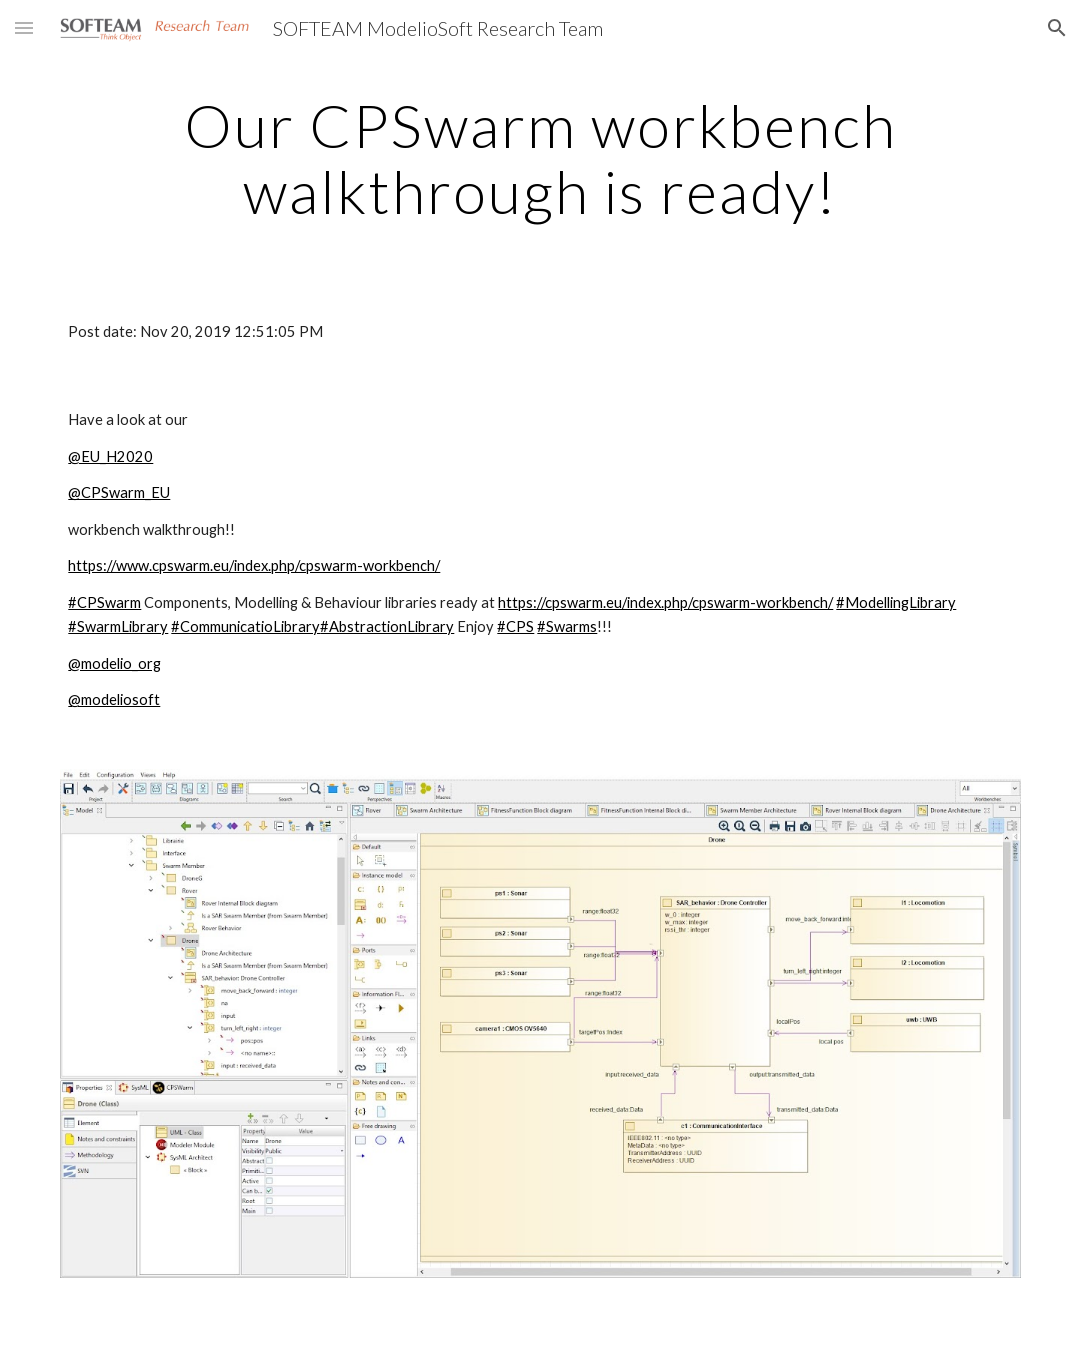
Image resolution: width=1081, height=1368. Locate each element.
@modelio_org (114, 663)
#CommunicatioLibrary (245, 626)
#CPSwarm (104, 602)
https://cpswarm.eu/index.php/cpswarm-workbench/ (665, 602)
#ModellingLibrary (896, 602)
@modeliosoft (114, 699)
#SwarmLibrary (118, 626)
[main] (540, 158)
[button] (24, 27)
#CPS (515, 626)
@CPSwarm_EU (119, 492)
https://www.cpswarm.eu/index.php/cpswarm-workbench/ (254, 565)
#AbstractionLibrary (387, 626)
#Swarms (567, 626)
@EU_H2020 (110, 456)
